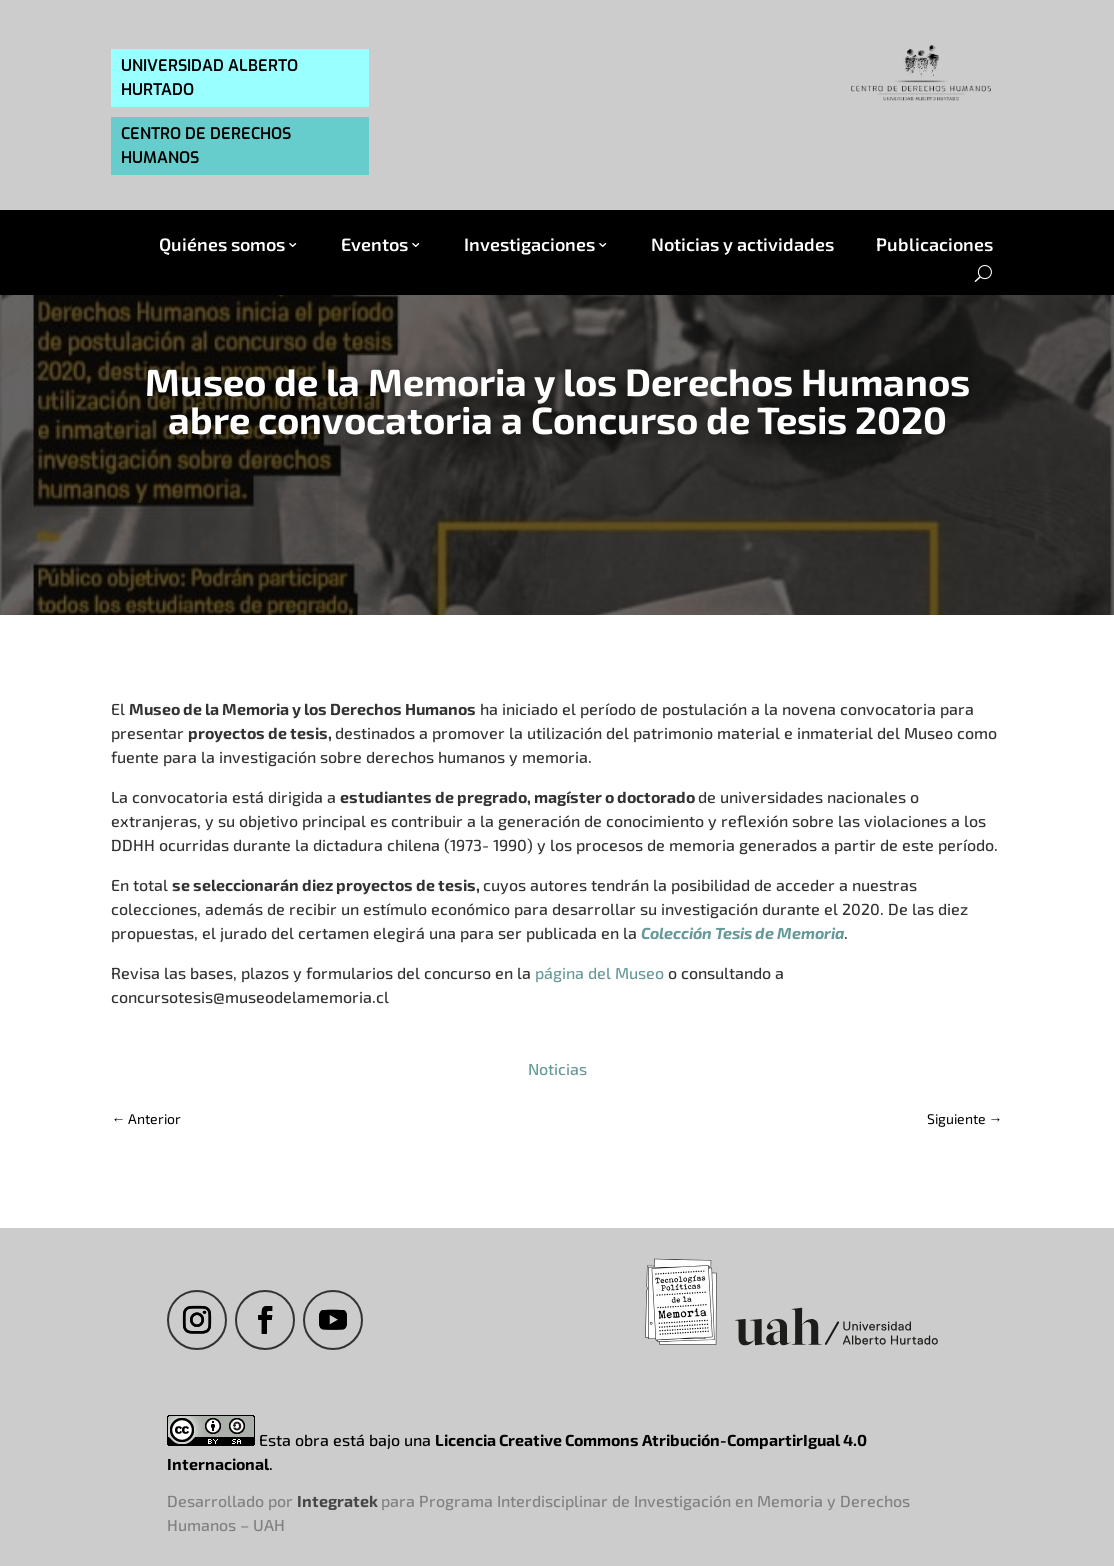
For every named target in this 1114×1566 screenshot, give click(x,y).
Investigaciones (529, 244)
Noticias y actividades (742, 244)
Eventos (374, 244)
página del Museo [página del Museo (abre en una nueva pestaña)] (599, 972)
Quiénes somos (222, 244)
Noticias (557, 1068)
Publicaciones (934, 244)
